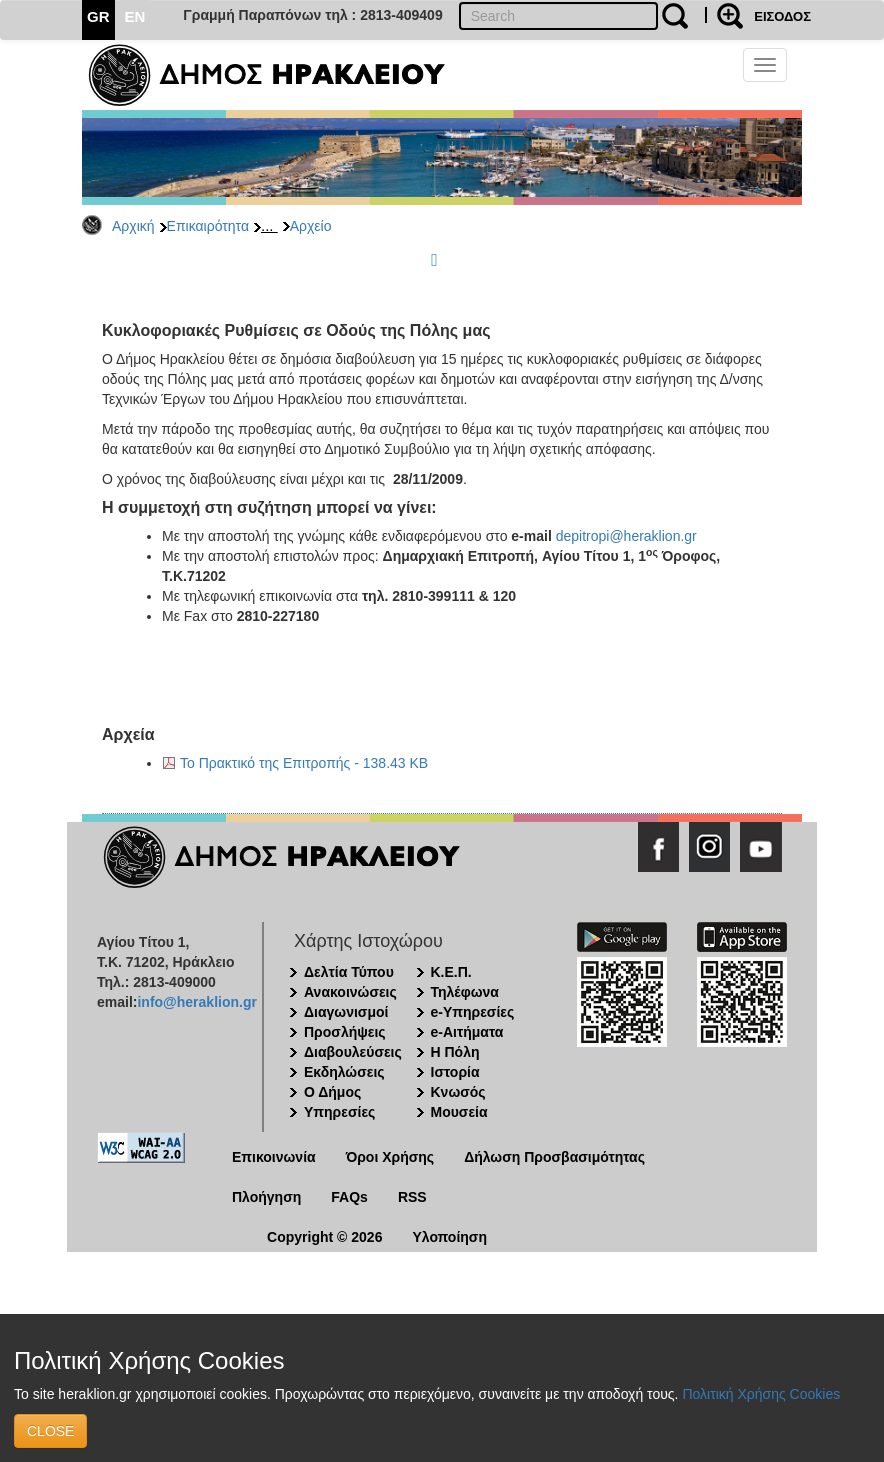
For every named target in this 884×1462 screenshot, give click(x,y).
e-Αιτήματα (467, 1032)
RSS (412, 1197)
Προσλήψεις (345, 1032)
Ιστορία (455, 1072)
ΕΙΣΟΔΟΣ (782, 16)
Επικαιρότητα (208, 226)
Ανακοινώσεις (350, 992)
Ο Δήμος (332, 1092)
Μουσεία (459, 1112)
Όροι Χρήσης (390, 1157)
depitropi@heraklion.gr (626, 536)
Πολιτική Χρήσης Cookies (761, 1394)
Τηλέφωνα (465, 992)
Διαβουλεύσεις (353, 1052)
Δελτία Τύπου (349, 972)
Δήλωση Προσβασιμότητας (554, 1157)
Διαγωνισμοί (346, 1012)
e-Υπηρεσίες (473, 1012)
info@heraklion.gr (196, 1002)
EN (135, 16)
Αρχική (133, 226)
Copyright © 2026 (324, 1237)
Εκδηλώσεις (344, 1072)
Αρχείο (311, 226)
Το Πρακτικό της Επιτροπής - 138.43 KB (304, 763)
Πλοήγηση (266, 1197)
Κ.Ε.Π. (451, 972)
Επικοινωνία (274, 1157)
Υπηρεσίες (339, 1112)
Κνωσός (458, 1092)
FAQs (349, 1197)
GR (98, 16)
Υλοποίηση (449, 1237)
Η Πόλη (455, 1052)
